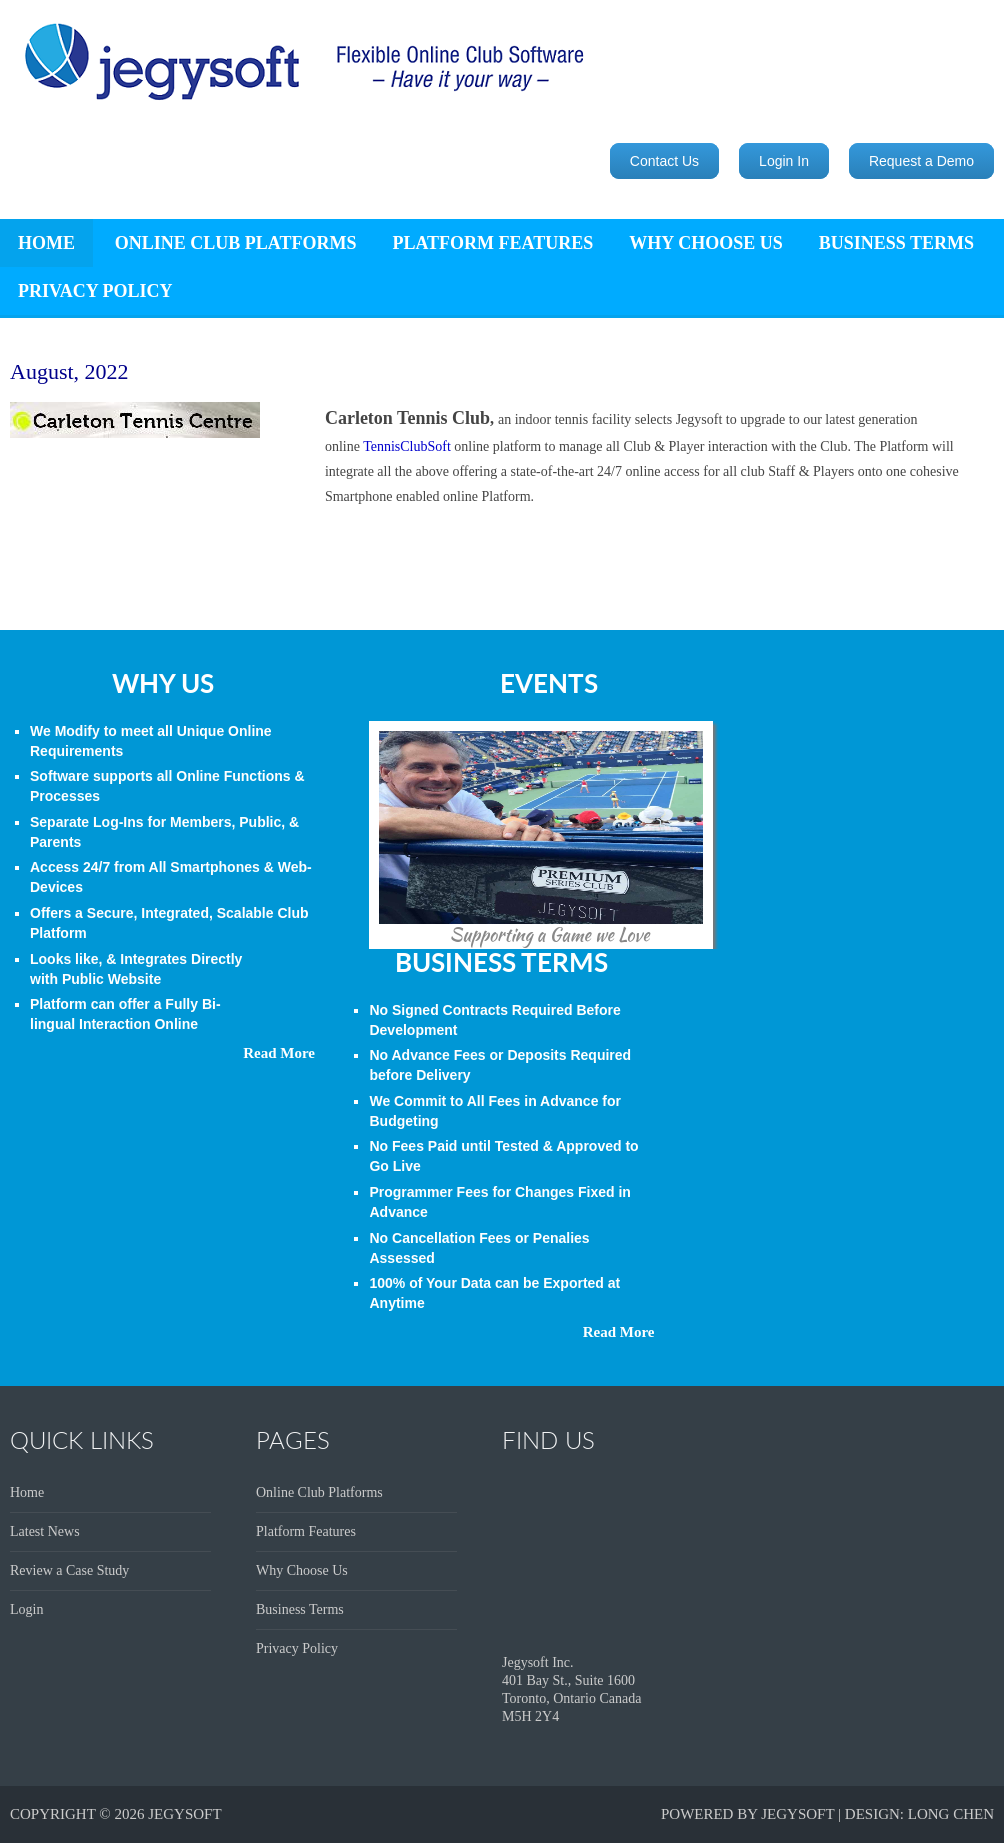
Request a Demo (921, 161)
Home (27, 1492)
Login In (784, 161)
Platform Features (492, 243)
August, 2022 (69, 371)
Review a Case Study (69, 1570)
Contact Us (664, 161)
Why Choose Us (705, 243)
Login (26, 1609)
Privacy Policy (95, 291)
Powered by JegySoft (747, 1814)
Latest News (45, 1531)
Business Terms (896, 243)
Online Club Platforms (236, 243)
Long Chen (951, 1814)
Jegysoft (184, 1814)
